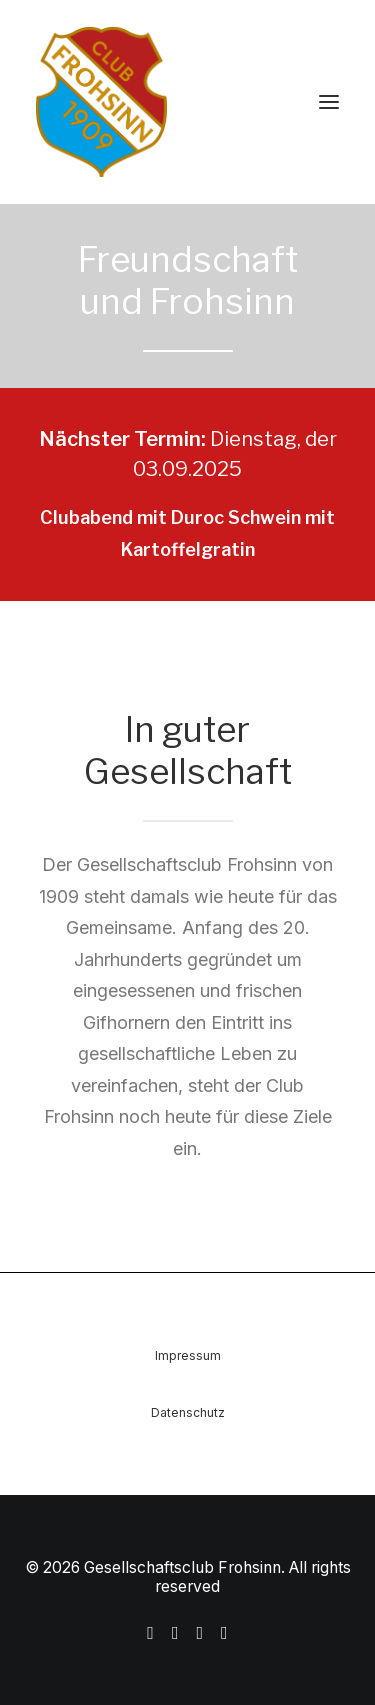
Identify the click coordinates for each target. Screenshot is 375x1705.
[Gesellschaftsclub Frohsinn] (187, 102)
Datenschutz (188, 1412)
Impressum (188, 1355)
